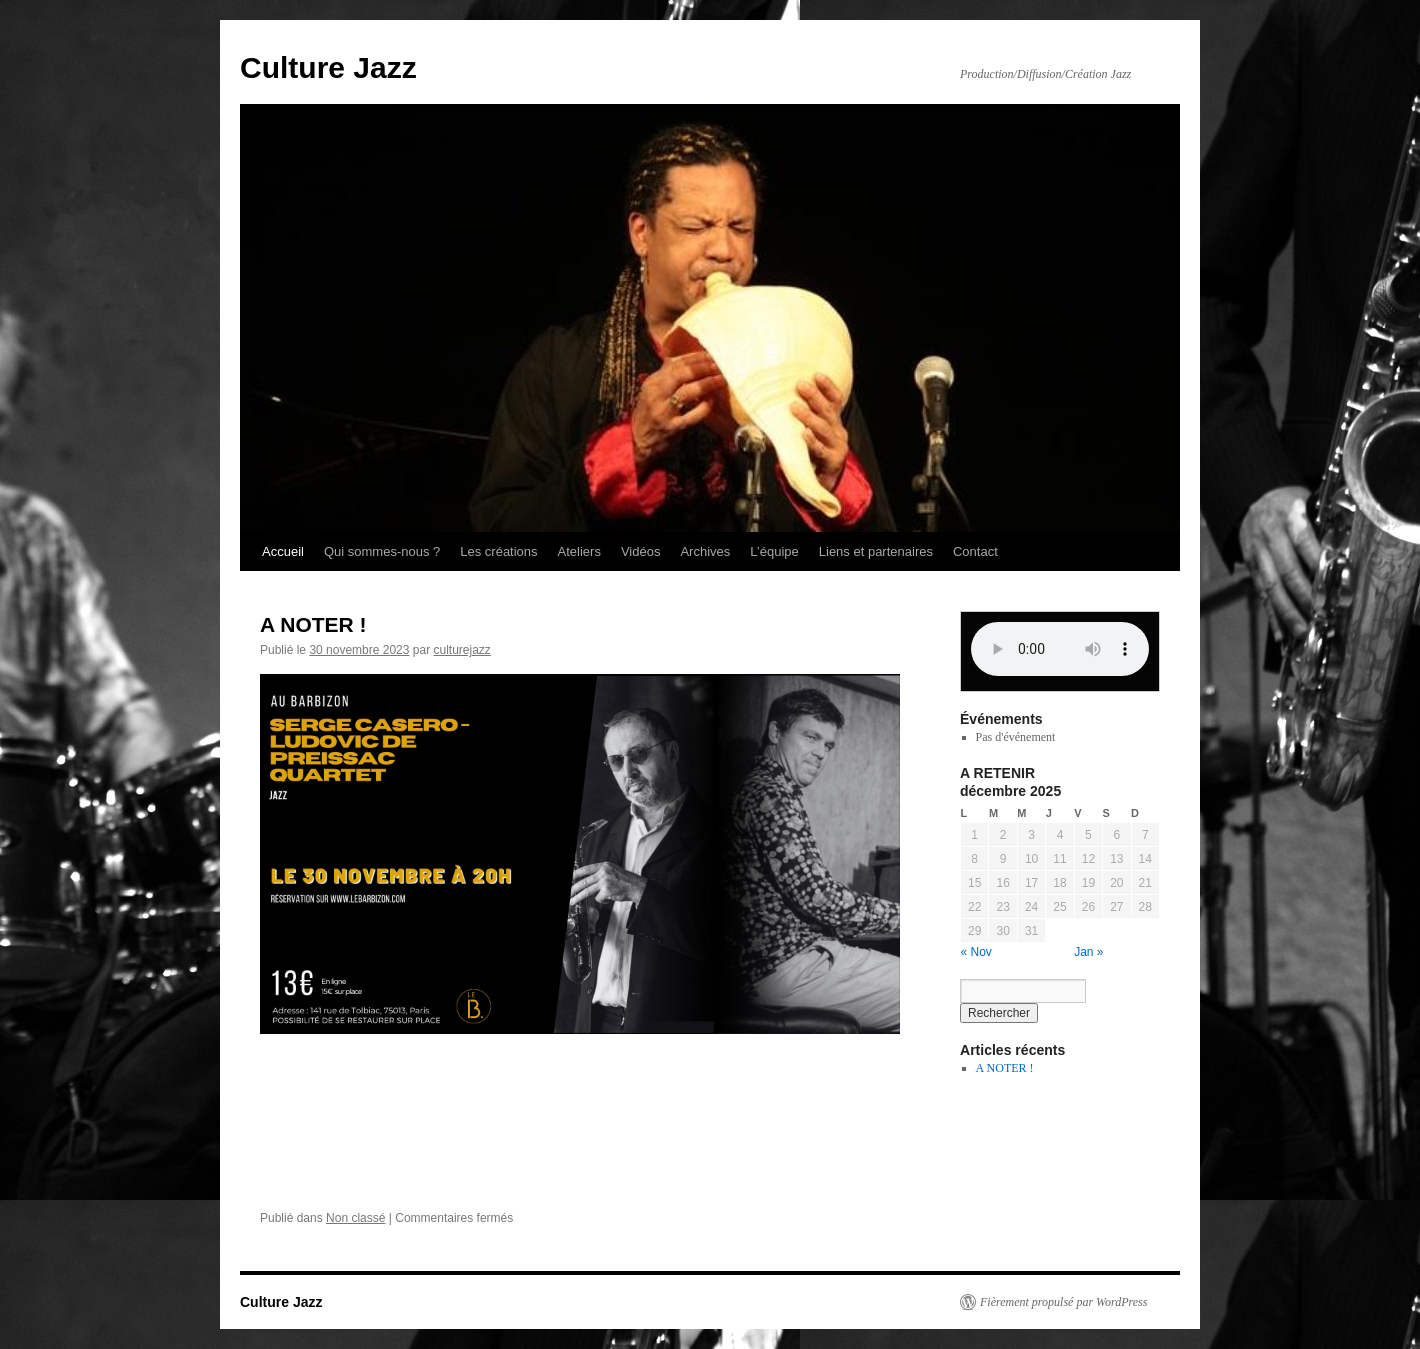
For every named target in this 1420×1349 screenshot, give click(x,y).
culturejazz (461, 650)
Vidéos (641, 551)
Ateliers (579, 551)
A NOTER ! (313, 624)
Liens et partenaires (876, 551)
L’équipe (774, 551)
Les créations (498, 551)
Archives (705, 551)
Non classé (355, 1218)
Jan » (1088, 952)
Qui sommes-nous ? (382, 551)
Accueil (283, 551)
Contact (975, 551)
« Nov (976, 952)
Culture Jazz (328, 67)
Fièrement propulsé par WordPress (1063, 1302)
